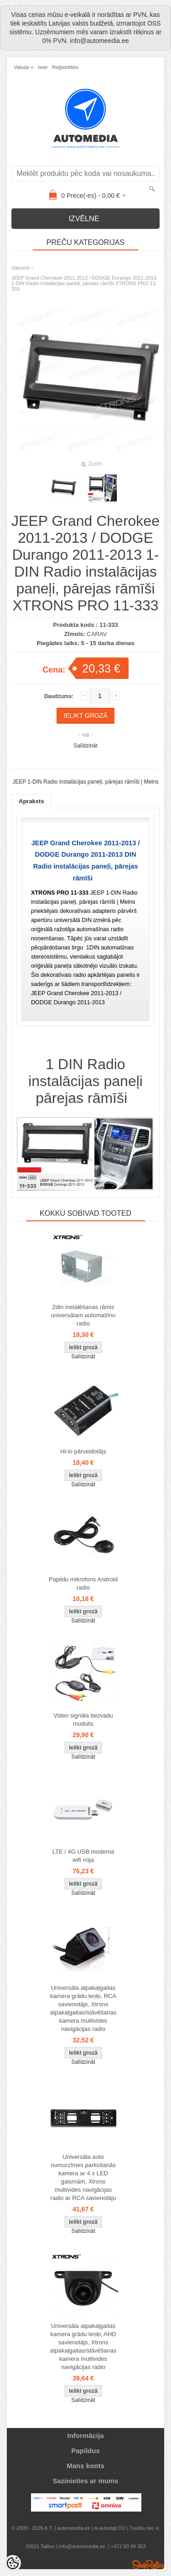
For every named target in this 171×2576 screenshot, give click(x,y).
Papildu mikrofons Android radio (83, 1583)
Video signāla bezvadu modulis (83, 1719)
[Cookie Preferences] (13, 2563)
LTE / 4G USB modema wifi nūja (83, 1855)
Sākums (20, 267)
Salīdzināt (85, 745)
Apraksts (31, 801)
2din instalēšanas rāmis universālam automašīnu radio (83, 1315)
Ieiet (42, 67)
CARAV (97, 634)
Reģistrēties (65, 67)
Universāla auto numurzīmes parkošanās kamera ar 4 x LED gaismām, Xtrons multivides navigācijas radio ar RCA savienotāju (83, 2177)
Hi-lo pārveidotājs (83, 1451)
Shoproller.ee (148, 2564)
